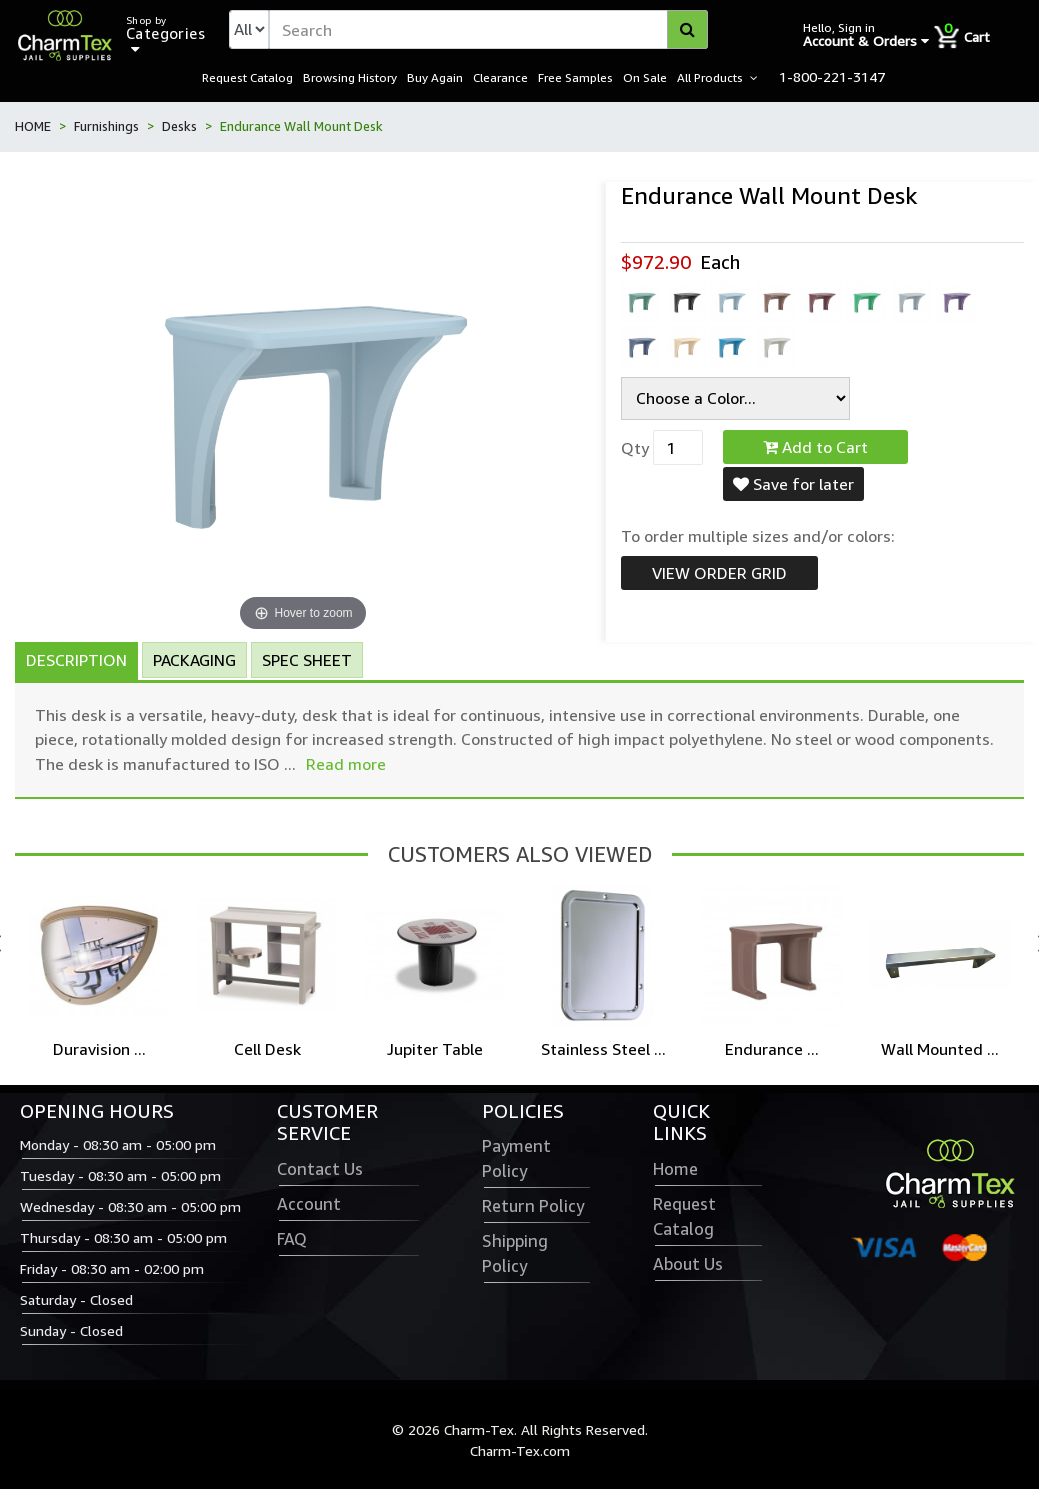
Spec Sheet (307, 661)
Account (309, 1205)
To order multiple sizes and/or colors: (758, 537)
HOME (33, 127)
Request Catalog (247, 78)
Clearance (500, 78)
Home (675, 1170)
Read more (346, 765)
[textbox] (488, 30)
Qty (635, 449)
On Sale (645, 78)
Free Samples (575, 78)
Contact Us (320, 1170)
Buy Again (435, 78)
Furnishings (106, 127)
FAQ (292, 1240)
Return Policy (533, 1207)
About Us (688, 1265)
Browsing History (350, 78)
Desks (179, 127)
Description (76, 661)
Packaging (194, 661)
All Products (710, 78)
